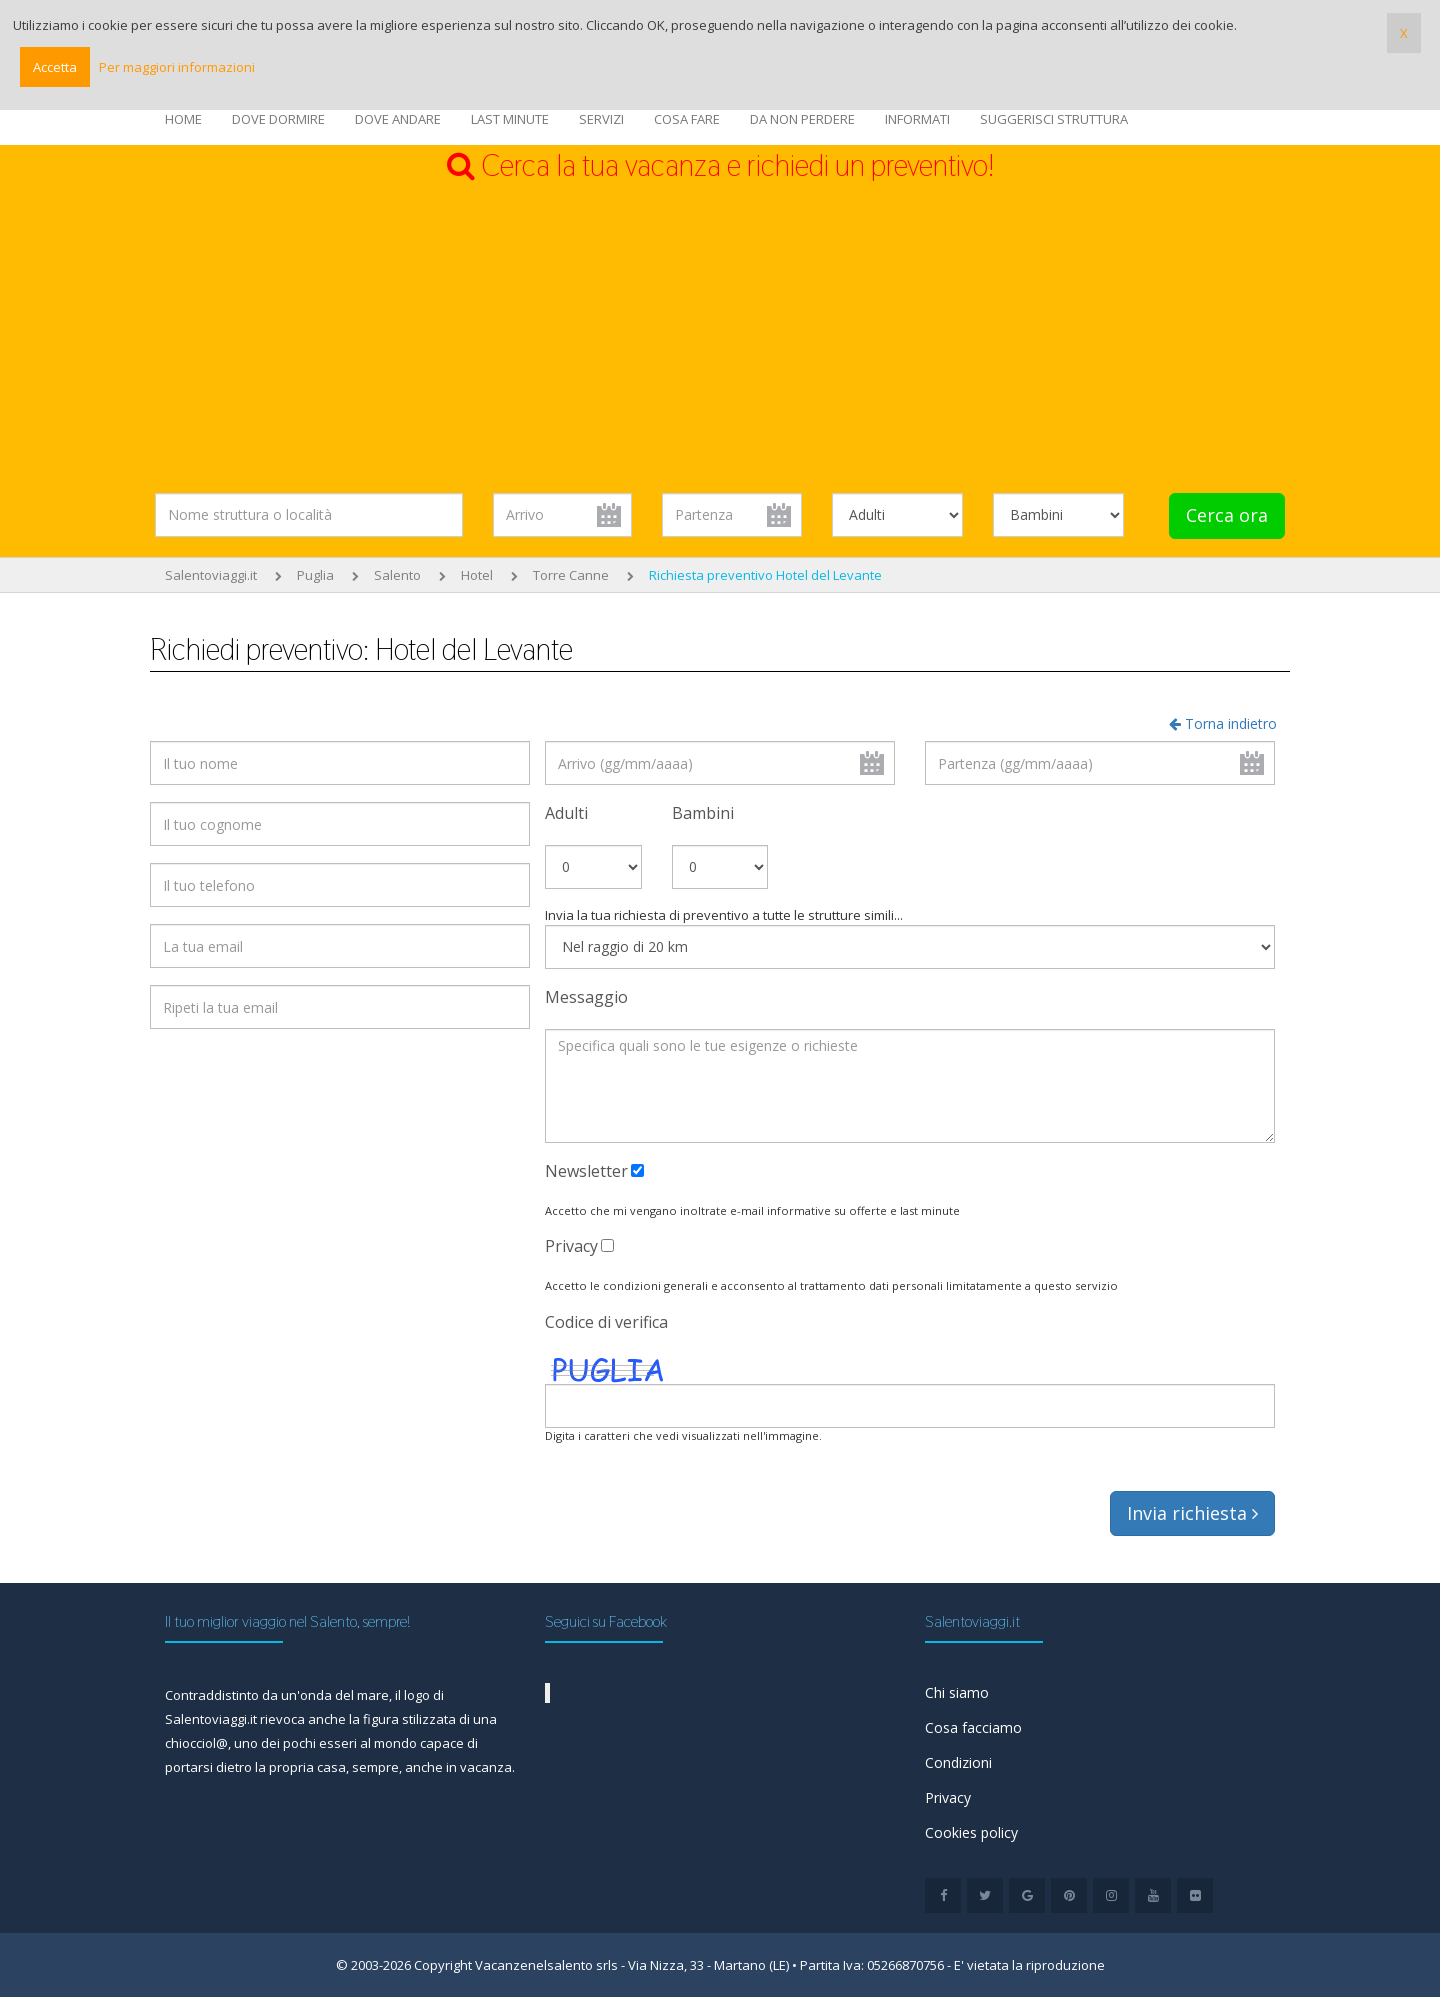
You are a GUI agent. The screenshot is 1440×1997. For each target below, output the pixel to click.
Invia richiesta (1192, 1513)
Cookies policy (971, 1832)
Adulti (566, 813)
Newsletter (586, 1171)
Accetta (55, 67)
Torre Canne (571, 575)
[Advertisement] (720, 338)
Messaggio (586, 997)
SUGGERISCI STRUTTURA (1054, 119)
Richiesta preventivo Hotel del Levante (765, 575)
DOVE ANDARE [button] (398, 119)
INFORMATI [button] (917, 119)
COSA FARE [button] (687, 119)
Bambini (703, 813)
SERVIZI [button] (601, 119)
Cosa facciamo (973, 1727)
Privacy (571, 1246)
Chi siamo (957, 1692)
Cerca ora (1227, 515)
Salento (397, 575)
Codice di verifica (606, 1322)
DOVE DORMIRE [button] (278, 119)
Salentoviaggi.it (211, 575)
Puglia (315, 575)
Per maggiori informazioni (177, 67)
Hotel (477, 575)
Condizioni (958, 1762)
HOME (183, 119)
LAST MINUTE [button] (510, 119)
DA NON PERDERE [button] (802, 119)
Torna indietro (1223, 723)
